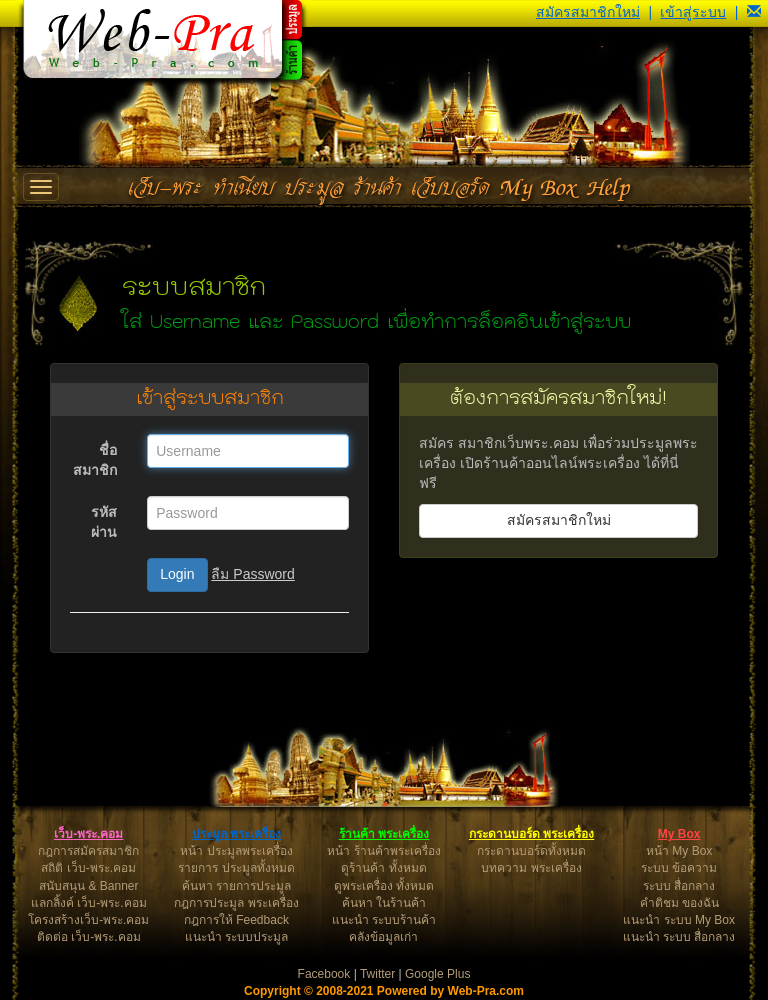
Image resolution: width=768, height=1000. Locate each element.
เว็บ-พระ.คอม (88, 834)
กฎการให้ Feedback (236, 920)
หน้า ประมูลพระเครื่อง (236, 851)
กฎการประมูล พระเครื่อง (236, 903)
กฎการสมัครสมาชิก (88, 851)
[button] (754, 12)
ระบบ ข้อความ (679, 868)
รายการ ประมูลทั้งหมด (236, 868)
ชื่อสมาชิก (95, 460)
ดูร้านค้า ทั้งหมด (383, 868)
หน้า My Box (679, 851)
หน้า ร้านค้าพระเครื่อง (383, 851)
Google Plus (437, 974)
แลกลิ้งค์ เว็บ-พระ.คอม (89, 903)
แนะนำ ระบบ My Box (679, 920)
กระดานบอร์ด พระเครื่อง (531, 834)
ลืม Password (252, 574)
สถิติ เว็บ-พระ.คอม (88, 868)
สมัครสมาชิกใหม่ (588, 12)
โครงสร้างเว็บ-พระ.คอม (88, 920)
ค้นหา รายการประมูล (236, 886)
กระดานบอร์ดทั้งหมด (531, 851)
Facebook (324, 974)
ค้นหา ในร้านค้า (384, 903)
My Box (679, 834)
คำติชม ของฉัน (679, 903)
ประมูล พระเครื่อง (236, 834)
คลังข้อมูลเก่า (383, 937)
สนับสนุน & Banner (88, 886)
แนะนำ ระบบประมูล (236, 937)
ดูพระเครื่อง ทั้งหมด (384, 886)
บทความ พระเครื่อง (531, 868)
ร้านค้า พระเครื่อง (384, 834)
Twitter (377, 974)
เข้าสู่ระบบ (693, 12)
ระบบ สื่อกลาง (679, 886)
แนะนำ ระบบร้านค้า (384, 920)
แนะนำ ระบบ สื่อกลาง (679, 937)
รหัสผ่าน (104, 522)
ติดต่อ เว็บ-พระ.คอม (89, 937)
